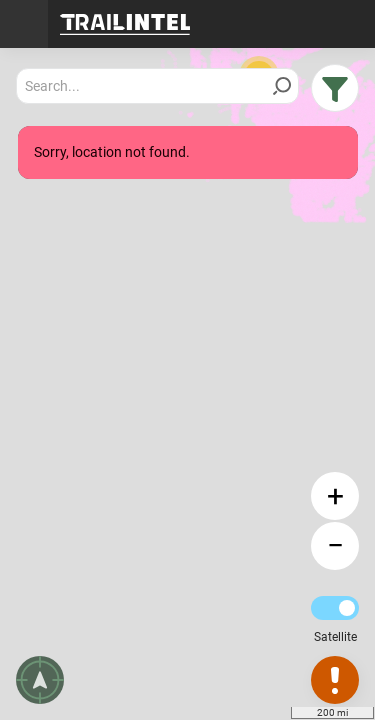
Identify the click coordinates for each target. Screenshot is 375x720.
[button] (335, 88)
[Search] (282, 86)
